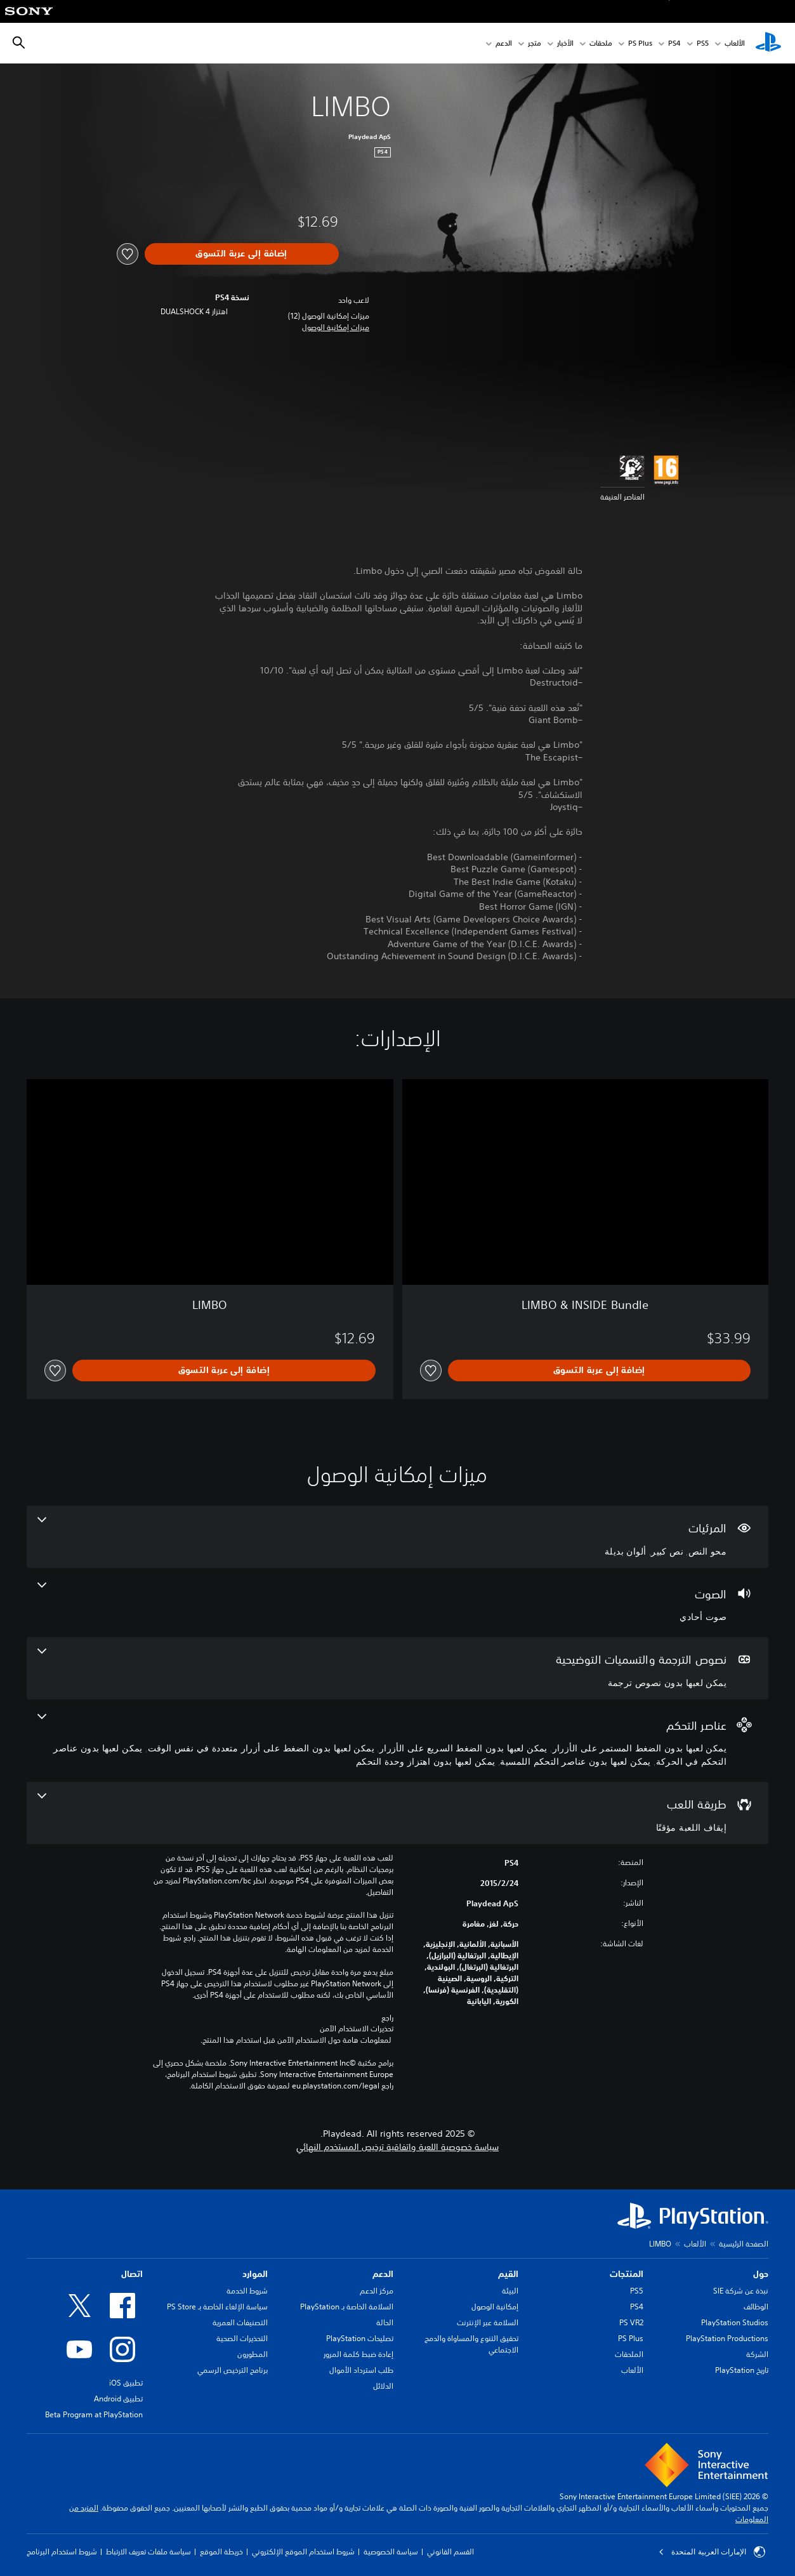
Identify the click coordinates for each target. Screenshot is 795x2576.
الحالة (384, 2322)
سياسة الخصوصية (391, 2551)
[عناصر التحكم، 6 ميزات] (397, 1741)
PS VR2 (631, 2322)
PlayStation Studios (734, 2322)
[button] (335, 327)
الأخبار (565, 43)
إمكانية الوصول (494, 2306)
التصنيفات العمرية (240, 2322)
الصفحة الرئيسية (743, 2243)
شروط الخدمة (247, 2290)
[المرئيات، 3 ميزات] (397, 1537)
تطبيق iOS (126, 2382)
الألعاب (735, 43)
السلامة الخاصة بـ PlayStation (346, 2306)
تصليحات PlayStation (359, 2338)
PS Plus (640, 43)
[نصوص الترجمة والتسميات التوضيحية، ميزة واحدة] (397, 1668)
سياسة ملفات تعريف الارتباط (148, 2551)
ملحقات (600, 43)
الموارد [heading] (255, 2274)
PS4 (674, 43)
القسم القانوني (450, 2551)
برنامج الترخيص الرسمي (232, 2370)
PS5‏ (703, 43)
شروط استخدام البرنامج (62, 2551)
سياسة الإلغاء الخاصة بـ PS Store (217, 2306)
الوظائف (756, 2306)
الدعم (504, 43)
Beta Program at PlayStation (94, 2414)
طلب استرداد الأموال (361, 2370)
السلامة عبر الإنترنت (487, 2322)
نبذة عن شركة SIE (740, 2290)
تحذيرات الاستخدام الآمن (356, 2029)
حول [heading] (760, 2274)
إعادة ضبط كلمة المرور (358, 2354)
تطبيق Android (118, 2398)
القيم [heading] (508, 2274)
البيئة (510, 2290)
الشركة (757, 2354)
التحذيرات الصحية (242, 2338)
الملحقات (629, 2354)
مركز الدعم (376, 2290)
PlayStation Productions (727, 2338)
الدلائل (383, 2385)
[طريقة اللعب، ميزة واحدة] (397, 1813)
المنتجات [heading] (626, 2274)
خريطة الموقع (221, 2551)
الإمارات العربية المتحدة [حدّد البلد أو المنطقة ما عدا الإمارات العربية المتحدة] (711, 2552)
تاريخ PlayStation (741, 2370)
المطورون (252, 2354)
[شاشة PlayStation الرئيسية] (768, 43)
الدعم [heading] (382, 2274)
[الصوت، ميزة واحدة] (397, 1603)
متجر (534, 43)
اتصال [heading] (132, 2274)
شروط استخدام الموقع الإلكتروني (303, 2551)
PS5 (636, 2290)
